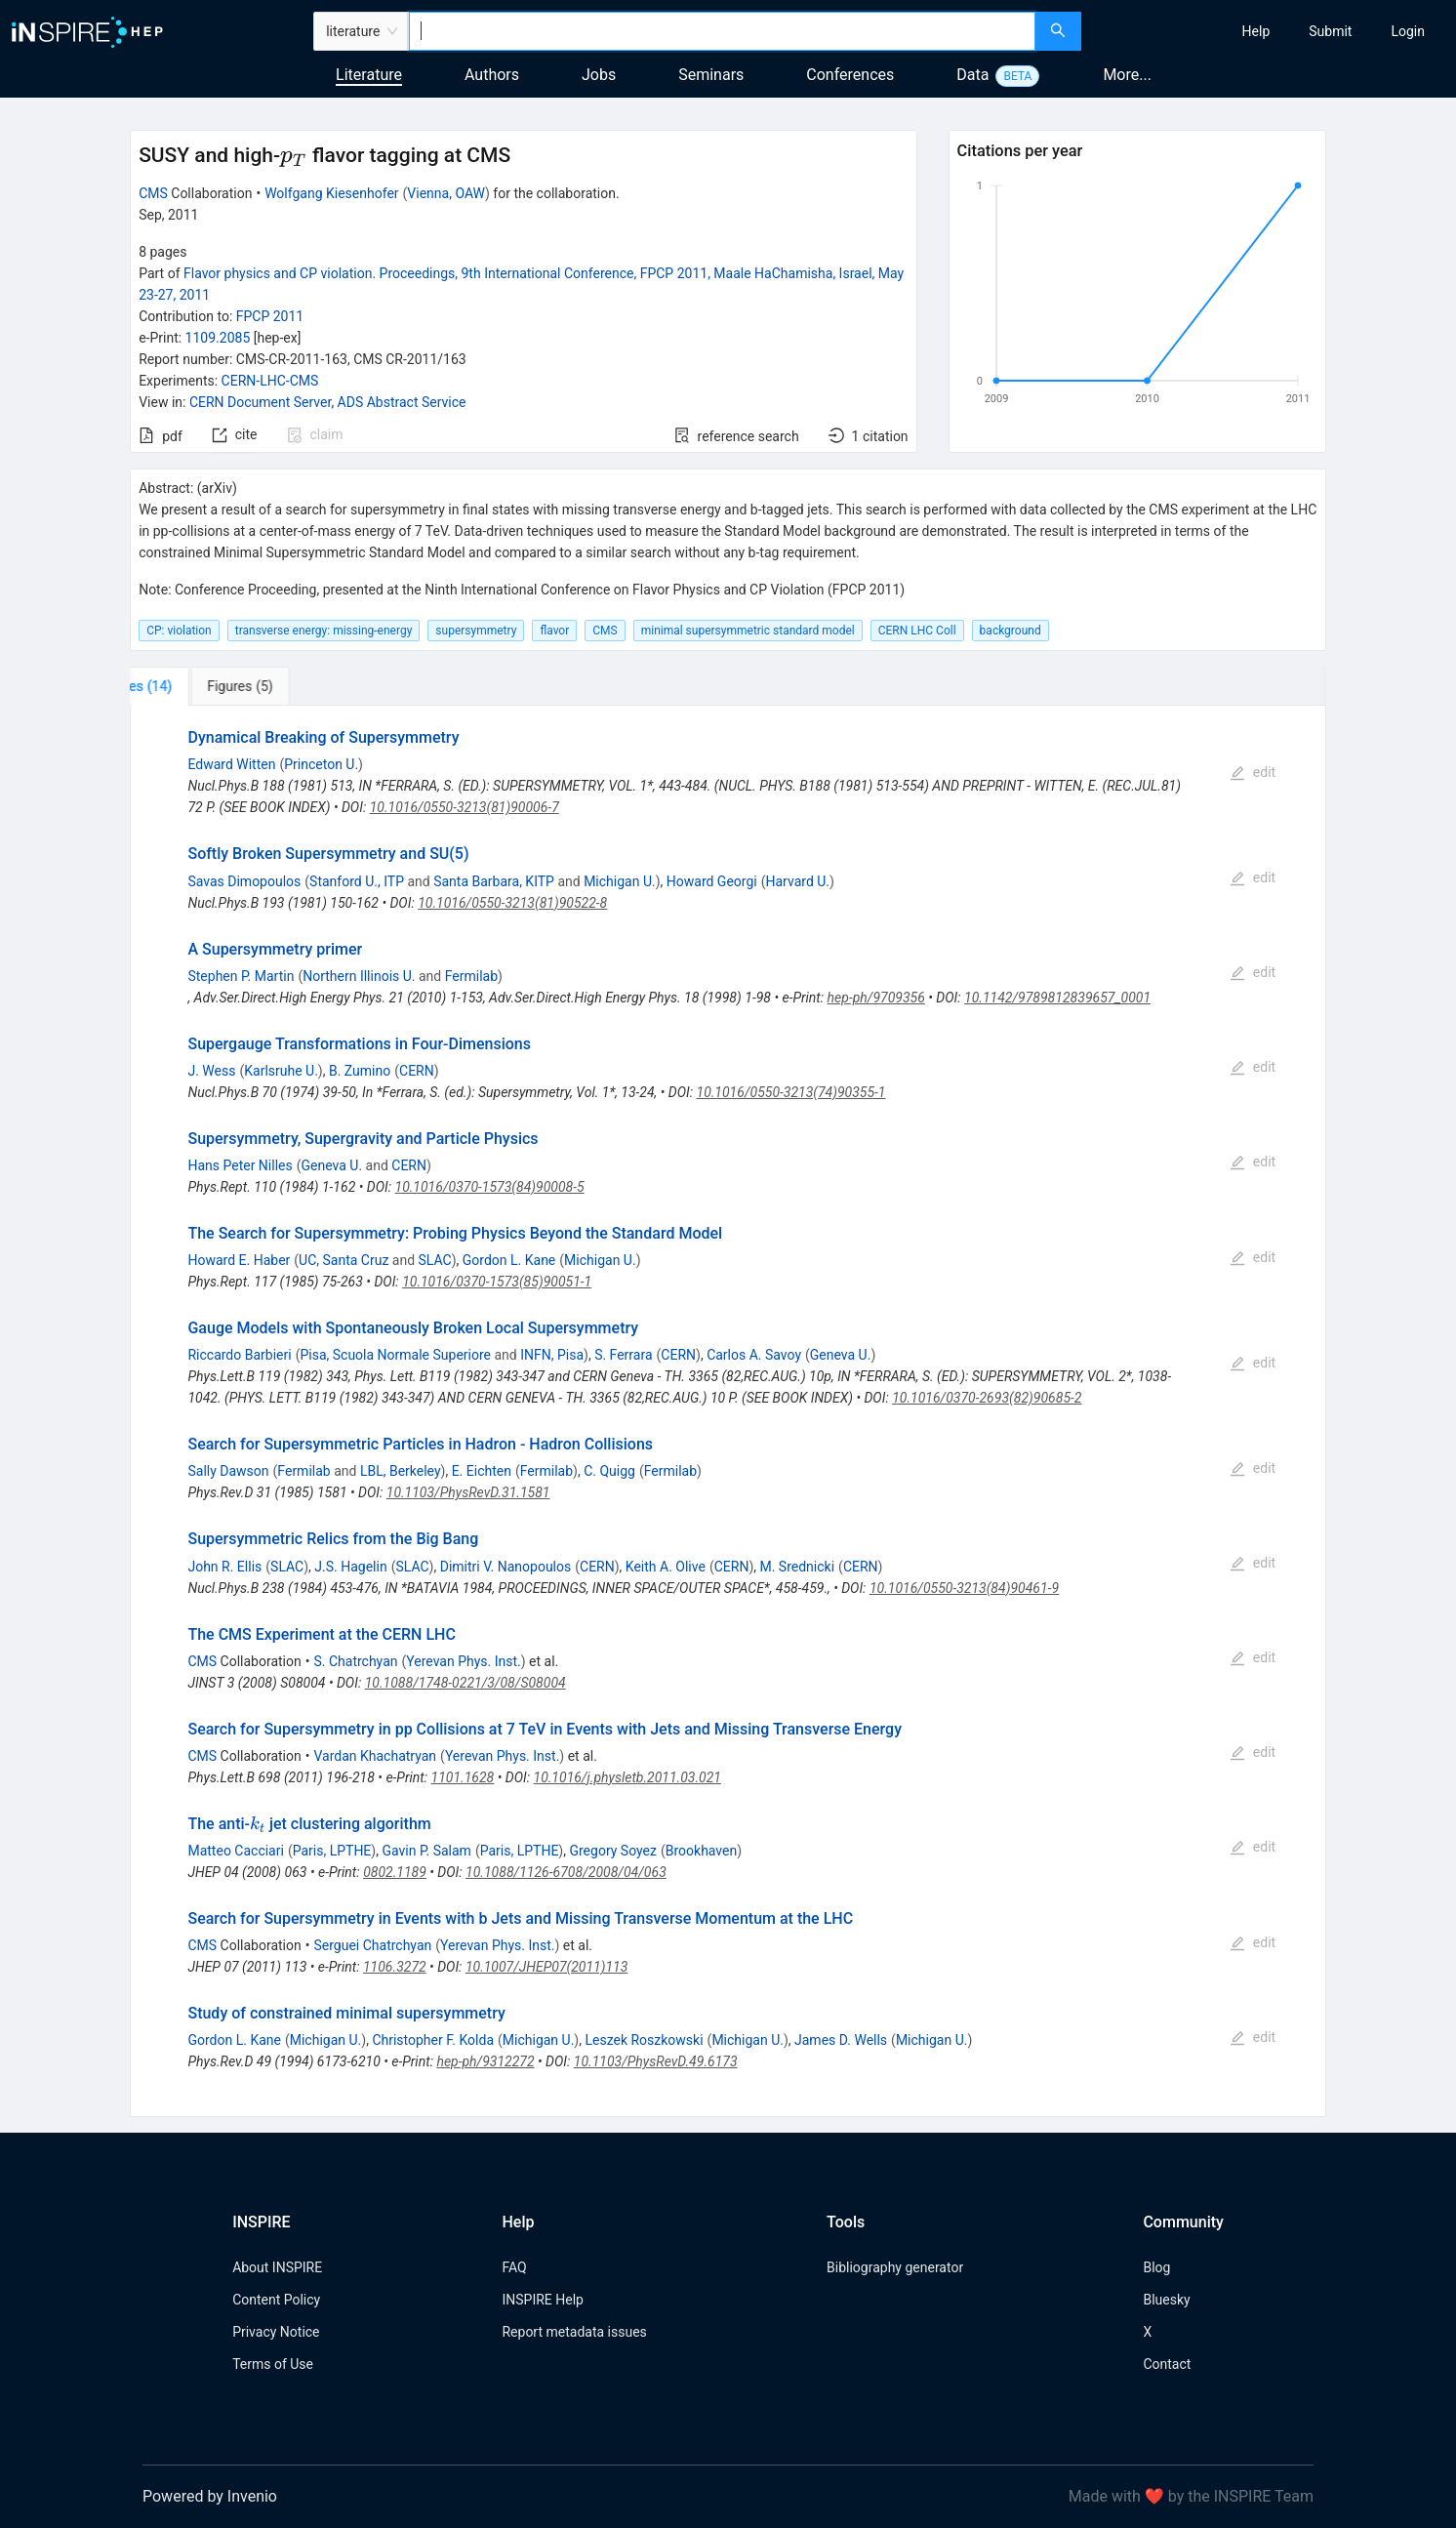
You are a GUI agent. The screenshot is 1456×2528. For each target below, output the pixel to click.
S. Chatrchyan (355, 1661)
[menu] (1271, 31)
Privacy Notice (275, 2332)
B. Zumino (359, 1071)
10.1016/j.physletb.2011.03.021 (627, 1777)
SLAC (435, 1260)
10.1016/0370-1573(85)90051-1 (496, 1281)
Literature (369, 74)
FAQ (514, 2267)
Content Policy (276, 2299)
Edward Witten (231, 764)
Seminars (711, 74)
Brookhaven (701, 1850)
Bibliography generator (895, 2267)
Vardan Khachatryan (374, 1756)
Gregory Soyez (612, 1850)
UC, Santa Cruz (343, 1260)
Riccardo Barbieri (239, 1355)
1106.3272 (394, 1967)
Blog (1156, 2267)
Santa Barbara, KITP (493, 881)
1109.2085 (218, 338)
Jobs (599, 74)
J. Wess (211, 1071)
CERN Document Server (260, 402)
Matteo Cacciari (235, 1850)
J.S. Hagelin (350, 1566)
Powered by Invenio (209, 2496)
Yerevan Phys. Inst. (463, 1661)
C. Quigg (609, 1471)
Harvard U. (798, 881)
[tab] (194, 686)
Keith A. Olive (666, 1566)
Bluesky (1166, 2299)
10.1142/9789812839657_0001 (1057, 997)
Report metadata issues (574, 2332)
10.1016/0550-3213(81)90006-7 (464, 807)
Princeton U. (321, 764)
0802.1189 (394, 1872)
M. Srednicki (796, 1566)
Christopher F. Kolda (433, 2040)
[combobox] (722, 31)
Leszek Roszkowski (644, 2040)
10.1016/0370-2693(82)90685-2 (986, 1398)
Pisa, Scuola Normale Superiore (395, 1355)
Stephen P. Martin (240, 976)
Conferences (850, 74)
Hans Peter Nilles (239, 1165)
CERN (416, 1071)
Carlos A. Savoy (754, 1355)
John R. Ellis (224, 1566)
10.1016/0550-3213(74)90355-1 (791, 1092)
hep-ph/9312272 (485, 2061)
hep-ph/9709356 (876, 997)
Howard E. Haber (238, 1260)
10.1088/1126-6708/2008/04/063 (566, 1872)
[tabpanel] (728, 1411)
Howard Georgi (712, 881)
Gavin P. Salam (426, 1850)
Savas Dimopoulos (244, 881)
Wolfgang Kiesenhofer (331, 193)
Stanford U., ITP (356, 881)
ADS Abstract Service (402, 402)
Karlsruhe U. (281, 1071)
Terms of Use (272, 2364)
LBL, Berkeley (400, 1471)
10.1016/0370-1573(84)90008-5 (490, 1187)
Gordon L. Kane (509, 1260)
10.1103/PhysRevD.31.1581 (468, 1492)
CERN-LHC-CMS (270, 380)
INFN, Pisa (552, 1355)
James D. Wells (840, 2040)
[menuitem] (1256, 31)
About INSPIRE (277, 2267)
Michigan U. (620, 881)
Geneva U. (332, 1165)
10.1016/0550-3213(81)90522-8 (512, 903)
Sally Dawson (227, 1471)
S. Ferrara (623, 1355)
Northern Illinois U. (359, 976)
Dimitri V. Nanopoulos (506, 1566)
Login (1408, 31)
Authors (492, 74)
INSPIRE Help (542, 2299)
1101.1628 (463, 1777)
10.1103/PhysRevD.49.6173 (656, 2061)
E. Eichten (481, 1471)
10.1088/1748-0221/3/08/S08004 (465, 1683)
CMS (153, 193)
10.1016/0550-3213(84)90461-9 (964, 1588)
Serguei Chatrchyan (372, 1945)
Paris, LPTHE (332, 1850)
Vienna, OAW (446, 193)
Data (972, 74)
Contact (1167, 2364)
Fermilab (471, 976)
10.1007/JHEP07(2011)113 (546, 1967)
